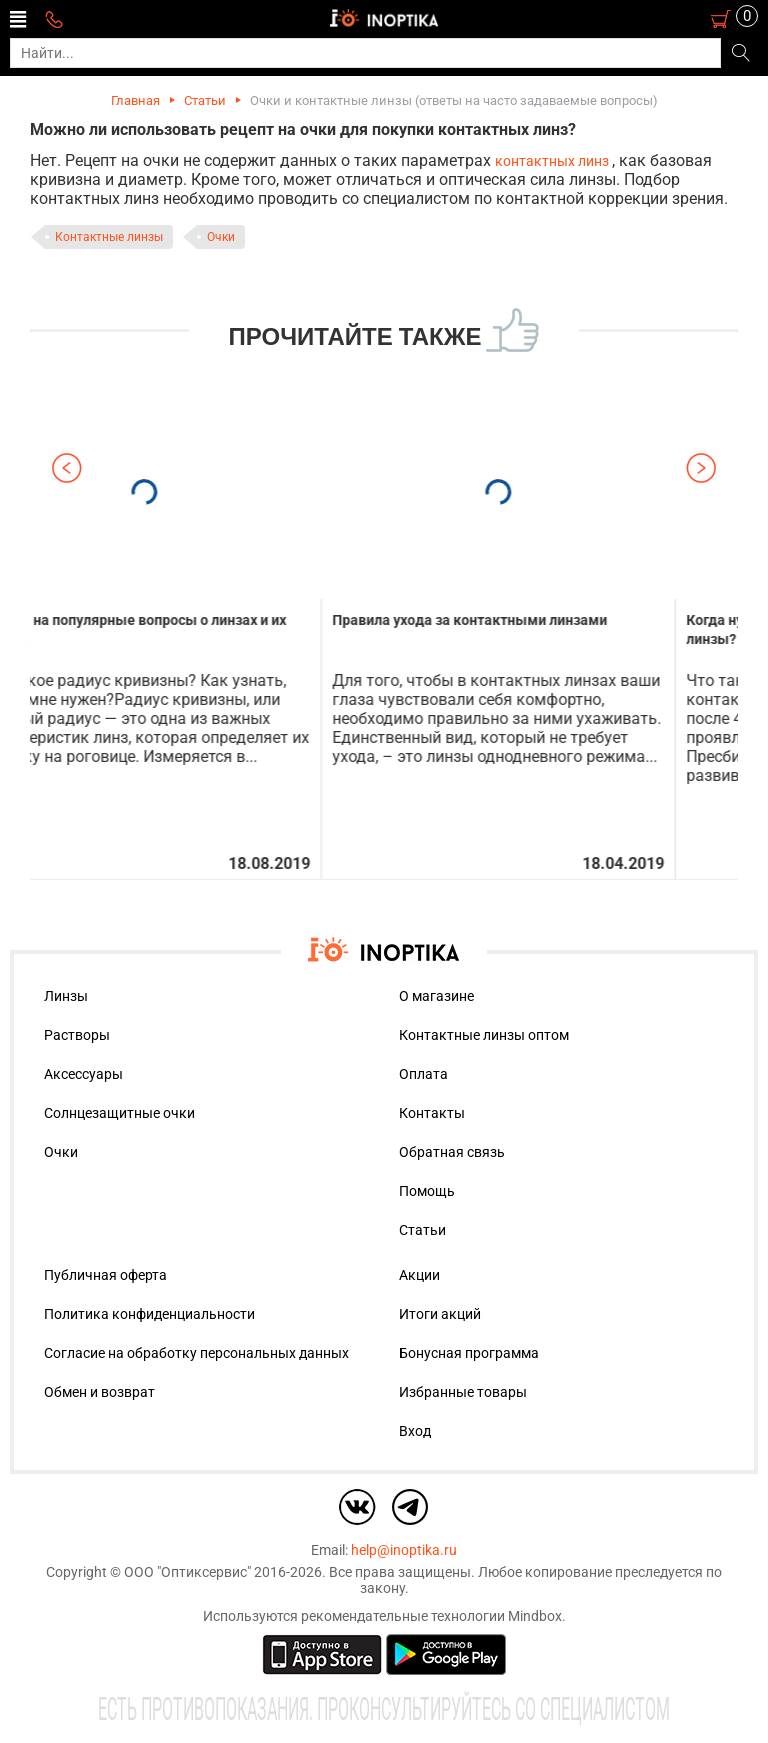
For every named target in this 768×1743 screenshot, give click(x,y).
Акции (419, 1275)
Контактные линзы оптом (484, 1035)
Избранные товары (463, 1392)
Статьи (205, 100)
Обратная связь (452, 1152)
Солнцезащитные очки (119, 1113)
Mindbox (535, 1616)
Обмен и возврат (99, 1392)
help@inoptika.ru (404, 1550)
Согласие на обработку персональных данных (196, 1353)
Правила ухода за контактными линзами (532, 620)
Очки (221, 237)
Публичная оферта (105, 1275)
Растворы (77, 1035)
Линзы (66, 996)
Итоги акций (440, 1314)
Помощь (427, 1191)
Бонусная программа (469, 1353)
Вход (415, 1431)
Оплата (423, 1074)
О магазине (436, 996)
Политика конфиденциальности (149, 1314)
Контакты (432, 1113)
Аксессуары (83, 1074)
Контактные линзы (109, 237)
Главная (135, 100)
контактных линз (553, 161)
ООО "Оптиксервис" (187, 1572)
